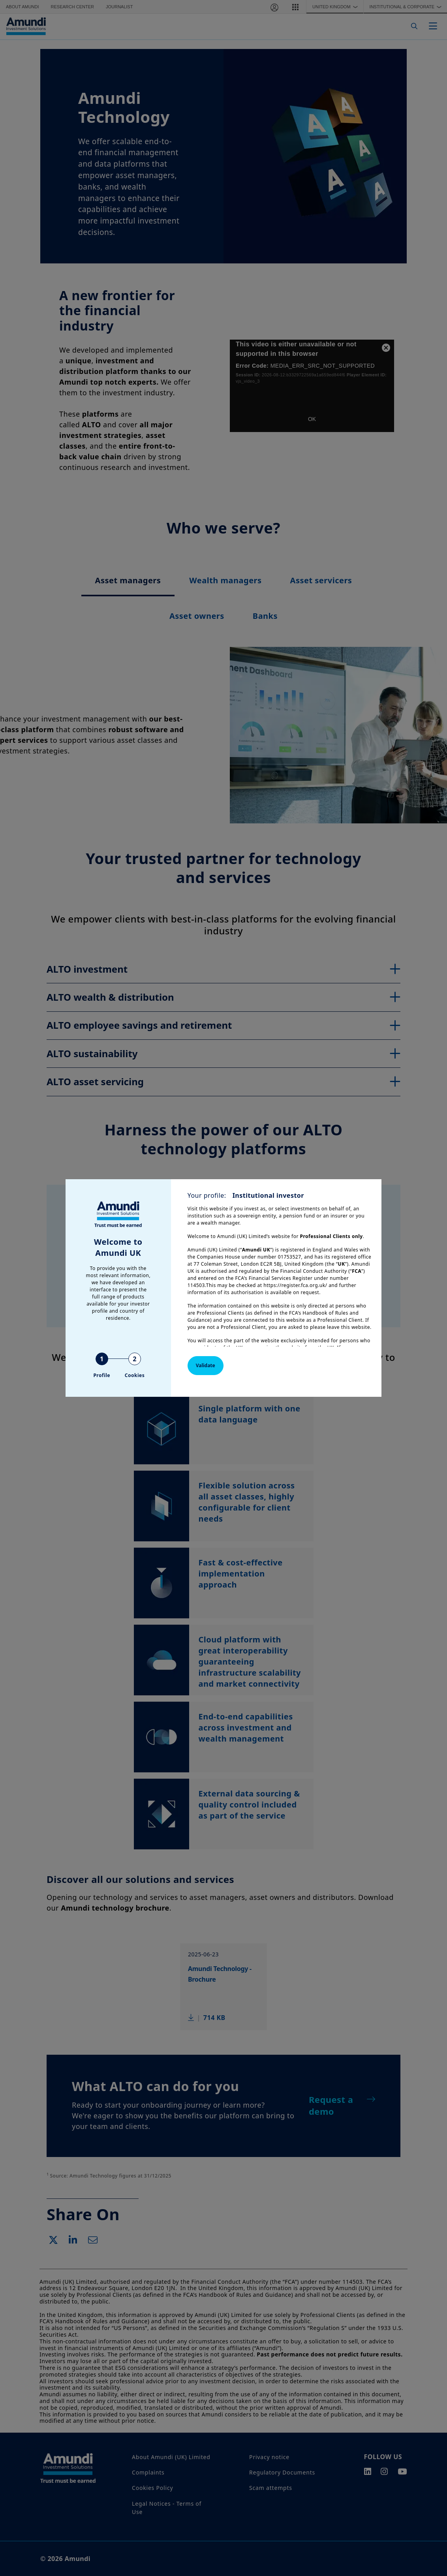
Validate (205, 1365)
